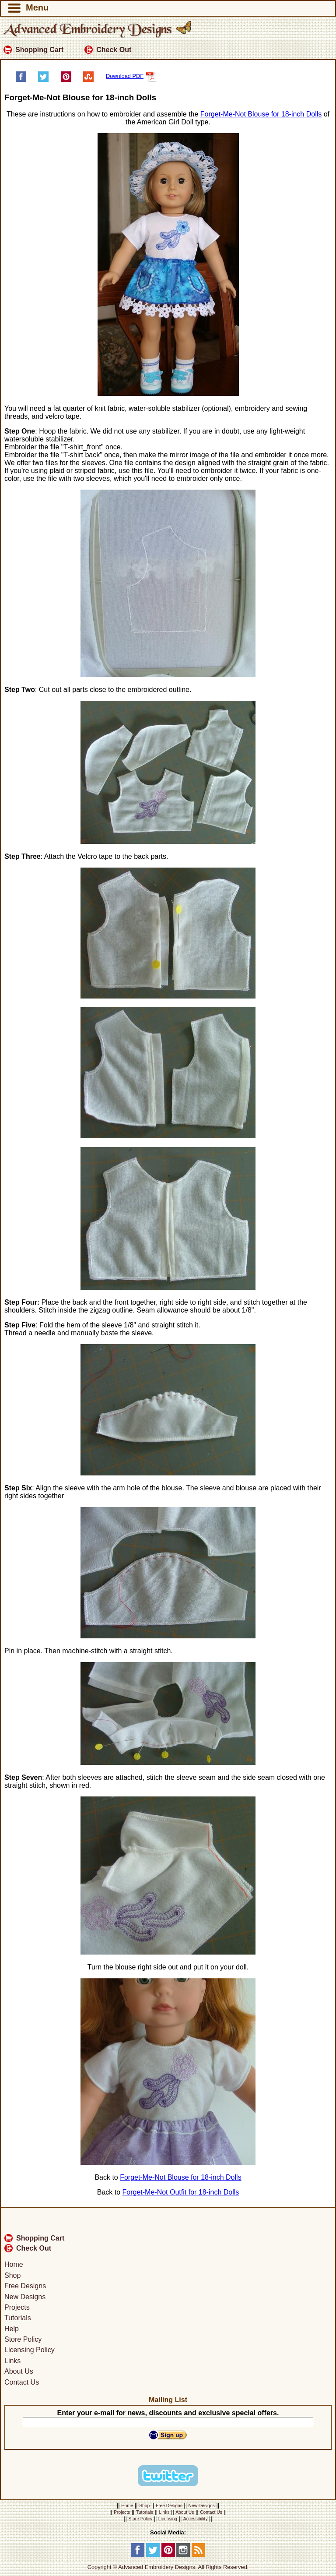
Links (12, 2360)
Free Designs (25, 2286)
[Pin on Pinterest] (66, 80)
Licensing (167, 2518)
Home (13, 2265)
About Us (18, 2371)
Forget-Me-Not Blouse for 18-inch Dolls (261, 114)
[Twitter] (153, 2554)
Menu (28, 8)
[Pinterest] (168, 2554)
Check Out (107, 50)
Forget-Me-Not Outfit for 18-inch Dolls (180, 2192)
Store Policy (23, 2339)
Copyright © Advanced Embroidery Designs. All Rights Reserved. (168, 2567)
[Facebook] (137, 2554)
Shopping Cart (33, 50)
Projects (17, 2307)
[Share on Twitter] (43, 80)
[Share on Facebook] (21, 80)
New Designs (25, 2297)
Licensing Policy (29, 2350)
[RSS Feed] (198, 2554)
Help (11, 2329)
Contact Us (21, 2382)
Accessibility (195, 2518)
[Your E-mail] (168, 2421)
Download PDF (131, 76)
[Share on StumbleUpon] (88, 80)
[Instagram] (183, 2554)
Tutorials (17, 2318)
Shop (12, 2275)
